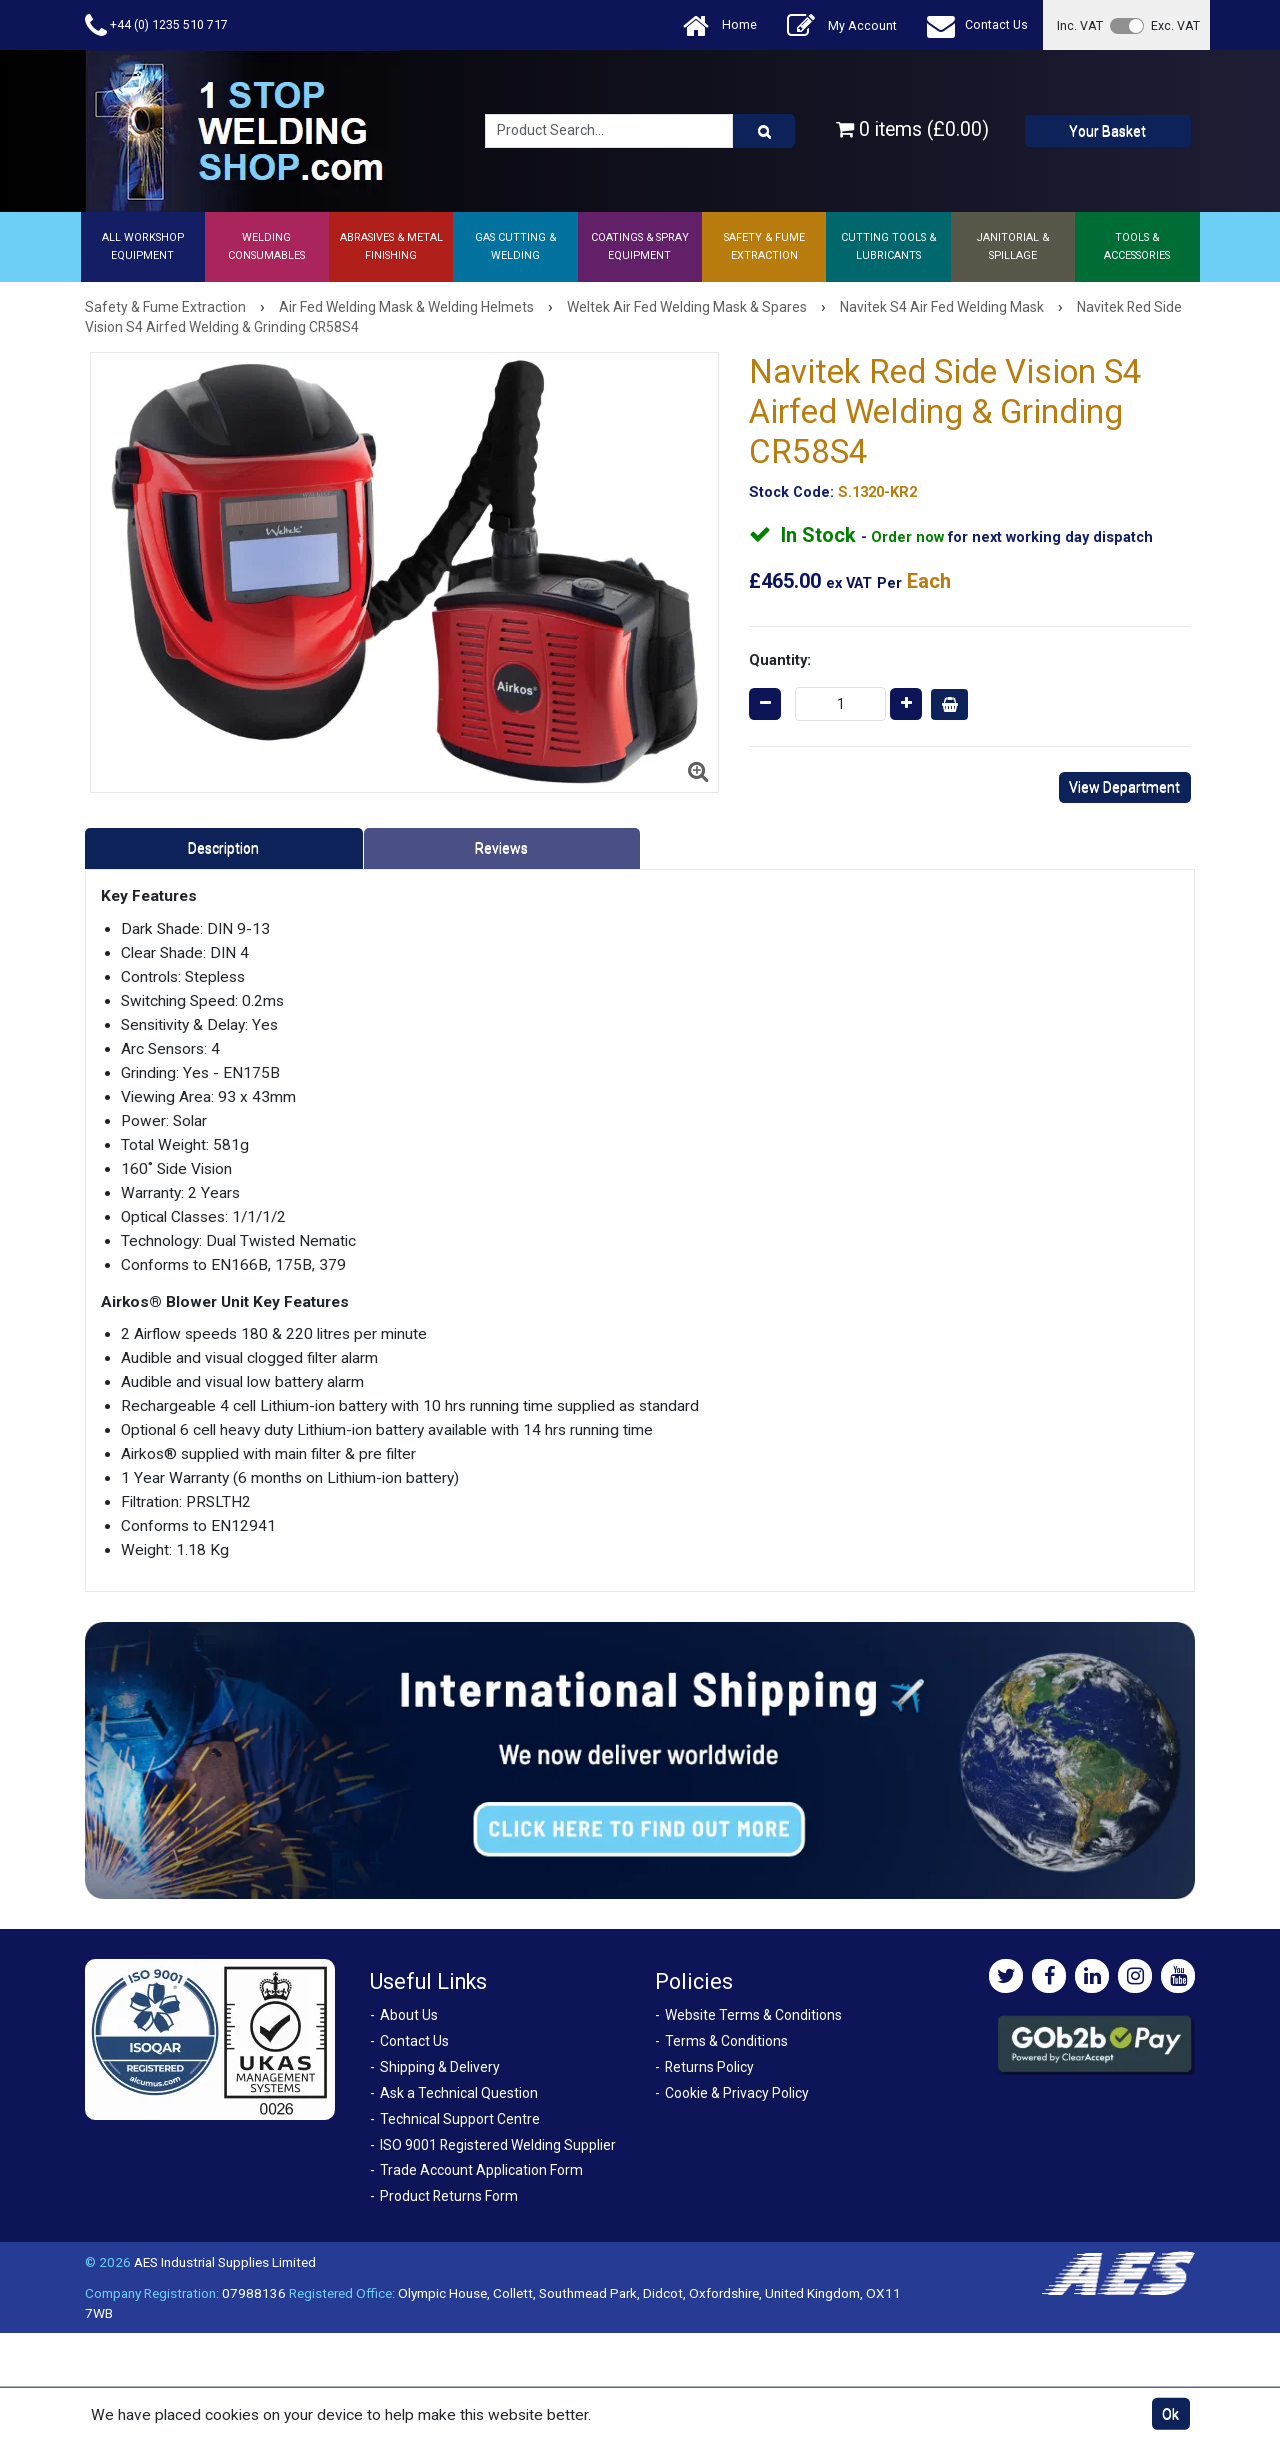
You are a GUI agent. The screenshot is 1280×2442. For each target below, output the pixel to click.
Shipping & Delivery (440, 2067)
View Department (1124, 787)
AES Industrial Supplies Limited (225, 2262)
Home (720, 25)
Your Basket (1107, 131)
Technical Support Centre (460, 2119)
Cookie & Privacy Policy (737, 2093)
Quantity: (780, 660)
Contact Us (977, 25)
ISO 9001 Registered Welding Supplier (498, 2145)
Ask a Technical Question (459, 2093)
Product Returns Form (449, 2196)
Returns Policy (709, 2067)
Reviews (501, 848)
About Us (409, 2015)
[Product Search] (764, 131)
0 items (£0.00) (912, 129)
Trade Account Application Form (481, 2170)
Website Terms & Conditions (753, 2015)
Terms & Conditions (726, 2041)
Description (223, 848)
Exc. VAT (1175, 25)
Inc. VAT (1080, 25)
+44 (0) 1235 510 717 (156, 25)
